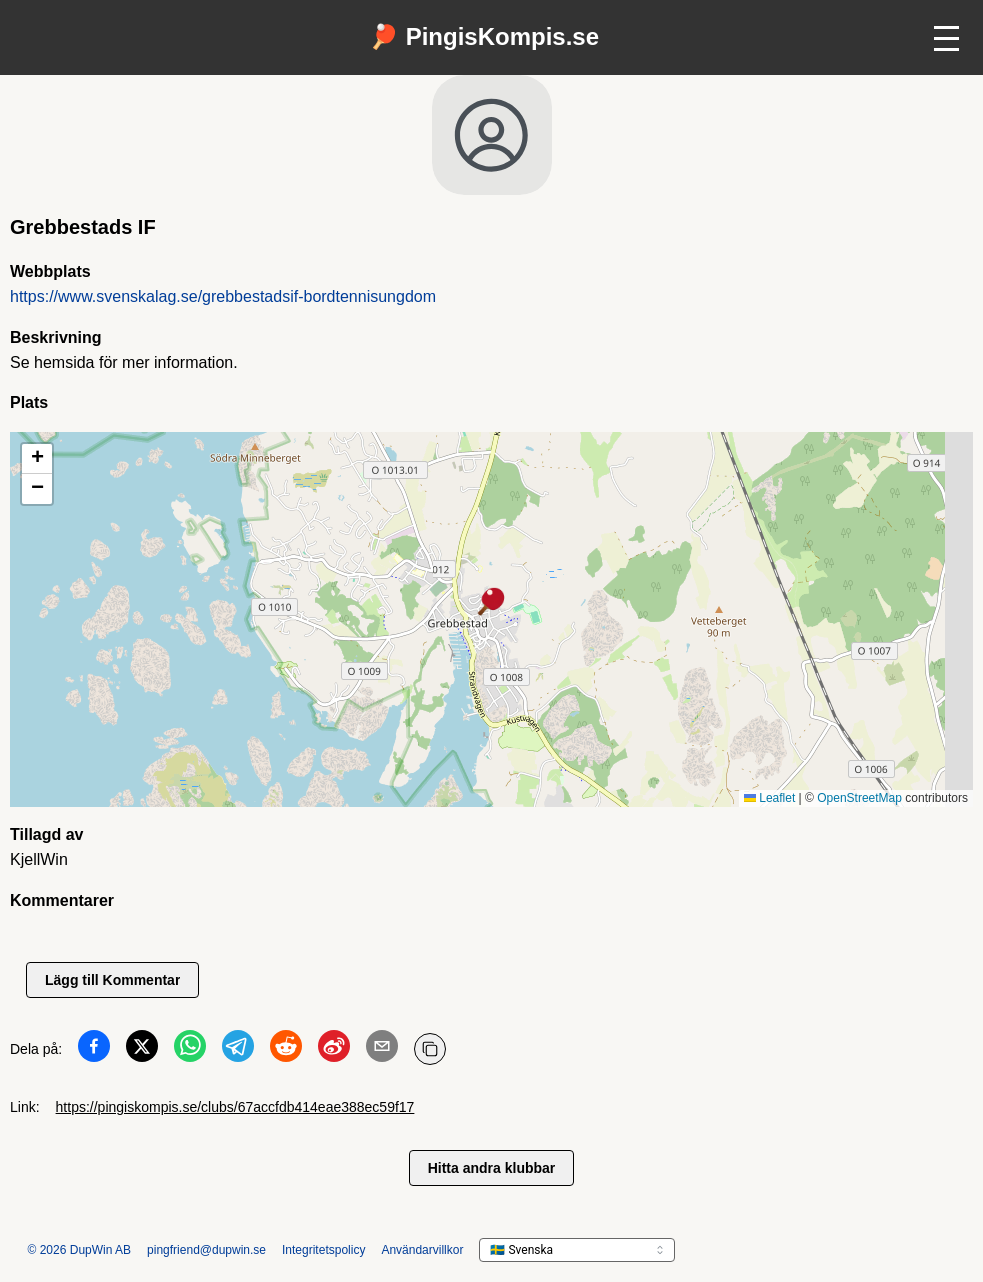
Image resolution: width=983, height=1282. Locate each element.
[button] (492, 603)
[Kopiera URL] (430, 1049)
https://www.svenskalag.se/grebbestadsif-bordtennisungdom (223, 296)
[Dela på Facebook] (94, 1050)
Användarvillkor (422, 1250)
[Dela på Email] (382, 1050)
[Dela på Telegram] (238, 1050)
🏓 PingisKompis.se (484, 36)
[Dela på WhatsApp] (190, 1050)
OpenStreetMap (859, 798)
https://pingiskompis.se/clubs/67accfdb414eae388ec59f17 (235, 1107)
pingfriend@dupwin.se (206, 1250)
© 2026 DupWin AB (80, 1250)
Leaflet (769, 798)
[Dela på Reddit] (286, 1050)
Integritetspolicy (323, 1250)
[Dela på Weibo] (334, 1050)
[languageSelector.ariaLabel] (577, 1250)
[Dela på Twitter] (142, 1050)
